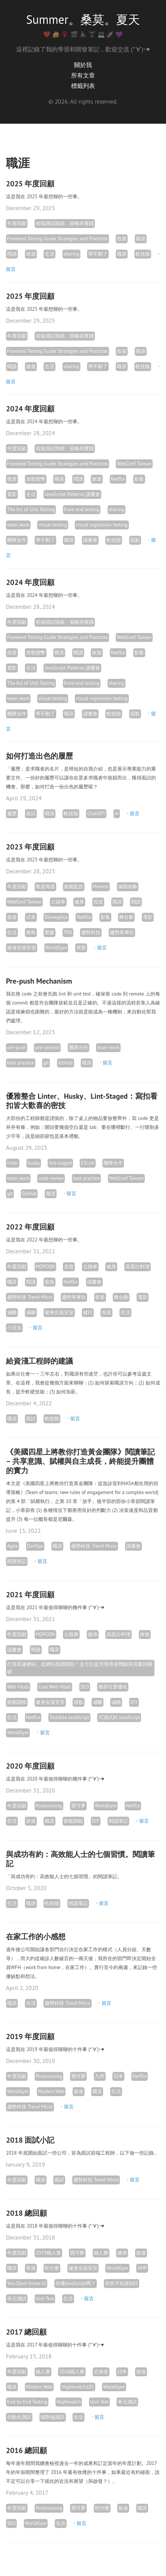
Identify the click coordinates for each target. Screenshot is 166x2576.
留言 (11, 269)
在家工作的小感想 (36, 1937)
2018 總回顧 (26, 2213)
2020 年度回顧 (30, 1766)
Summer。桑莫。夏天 (83, 19)
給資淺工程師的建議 (39, 1361)
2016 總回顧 (26, 2450)
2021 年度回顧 (30, 1594)
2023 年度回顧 (30, 847)
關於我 (83, 65)
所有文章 (83, 75)
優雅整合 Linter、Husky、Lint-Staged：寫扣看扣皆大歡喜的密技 (81, 1100)
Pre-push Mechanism (39, 981)
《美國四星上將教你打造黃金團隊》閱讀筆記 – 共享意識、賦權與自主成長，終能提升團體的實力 (80, 1461)
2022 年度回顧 (30, 1227)
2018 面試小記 (30, 2140)
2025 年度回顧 (30, 184)
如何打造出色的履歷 (39, 756)
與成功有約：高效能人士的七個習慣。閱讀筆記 (80, 1858)
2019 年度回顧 (30, 2036)
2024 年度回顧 (30, 409)
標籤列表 (83, 85)
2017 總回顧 (26, 2332)
